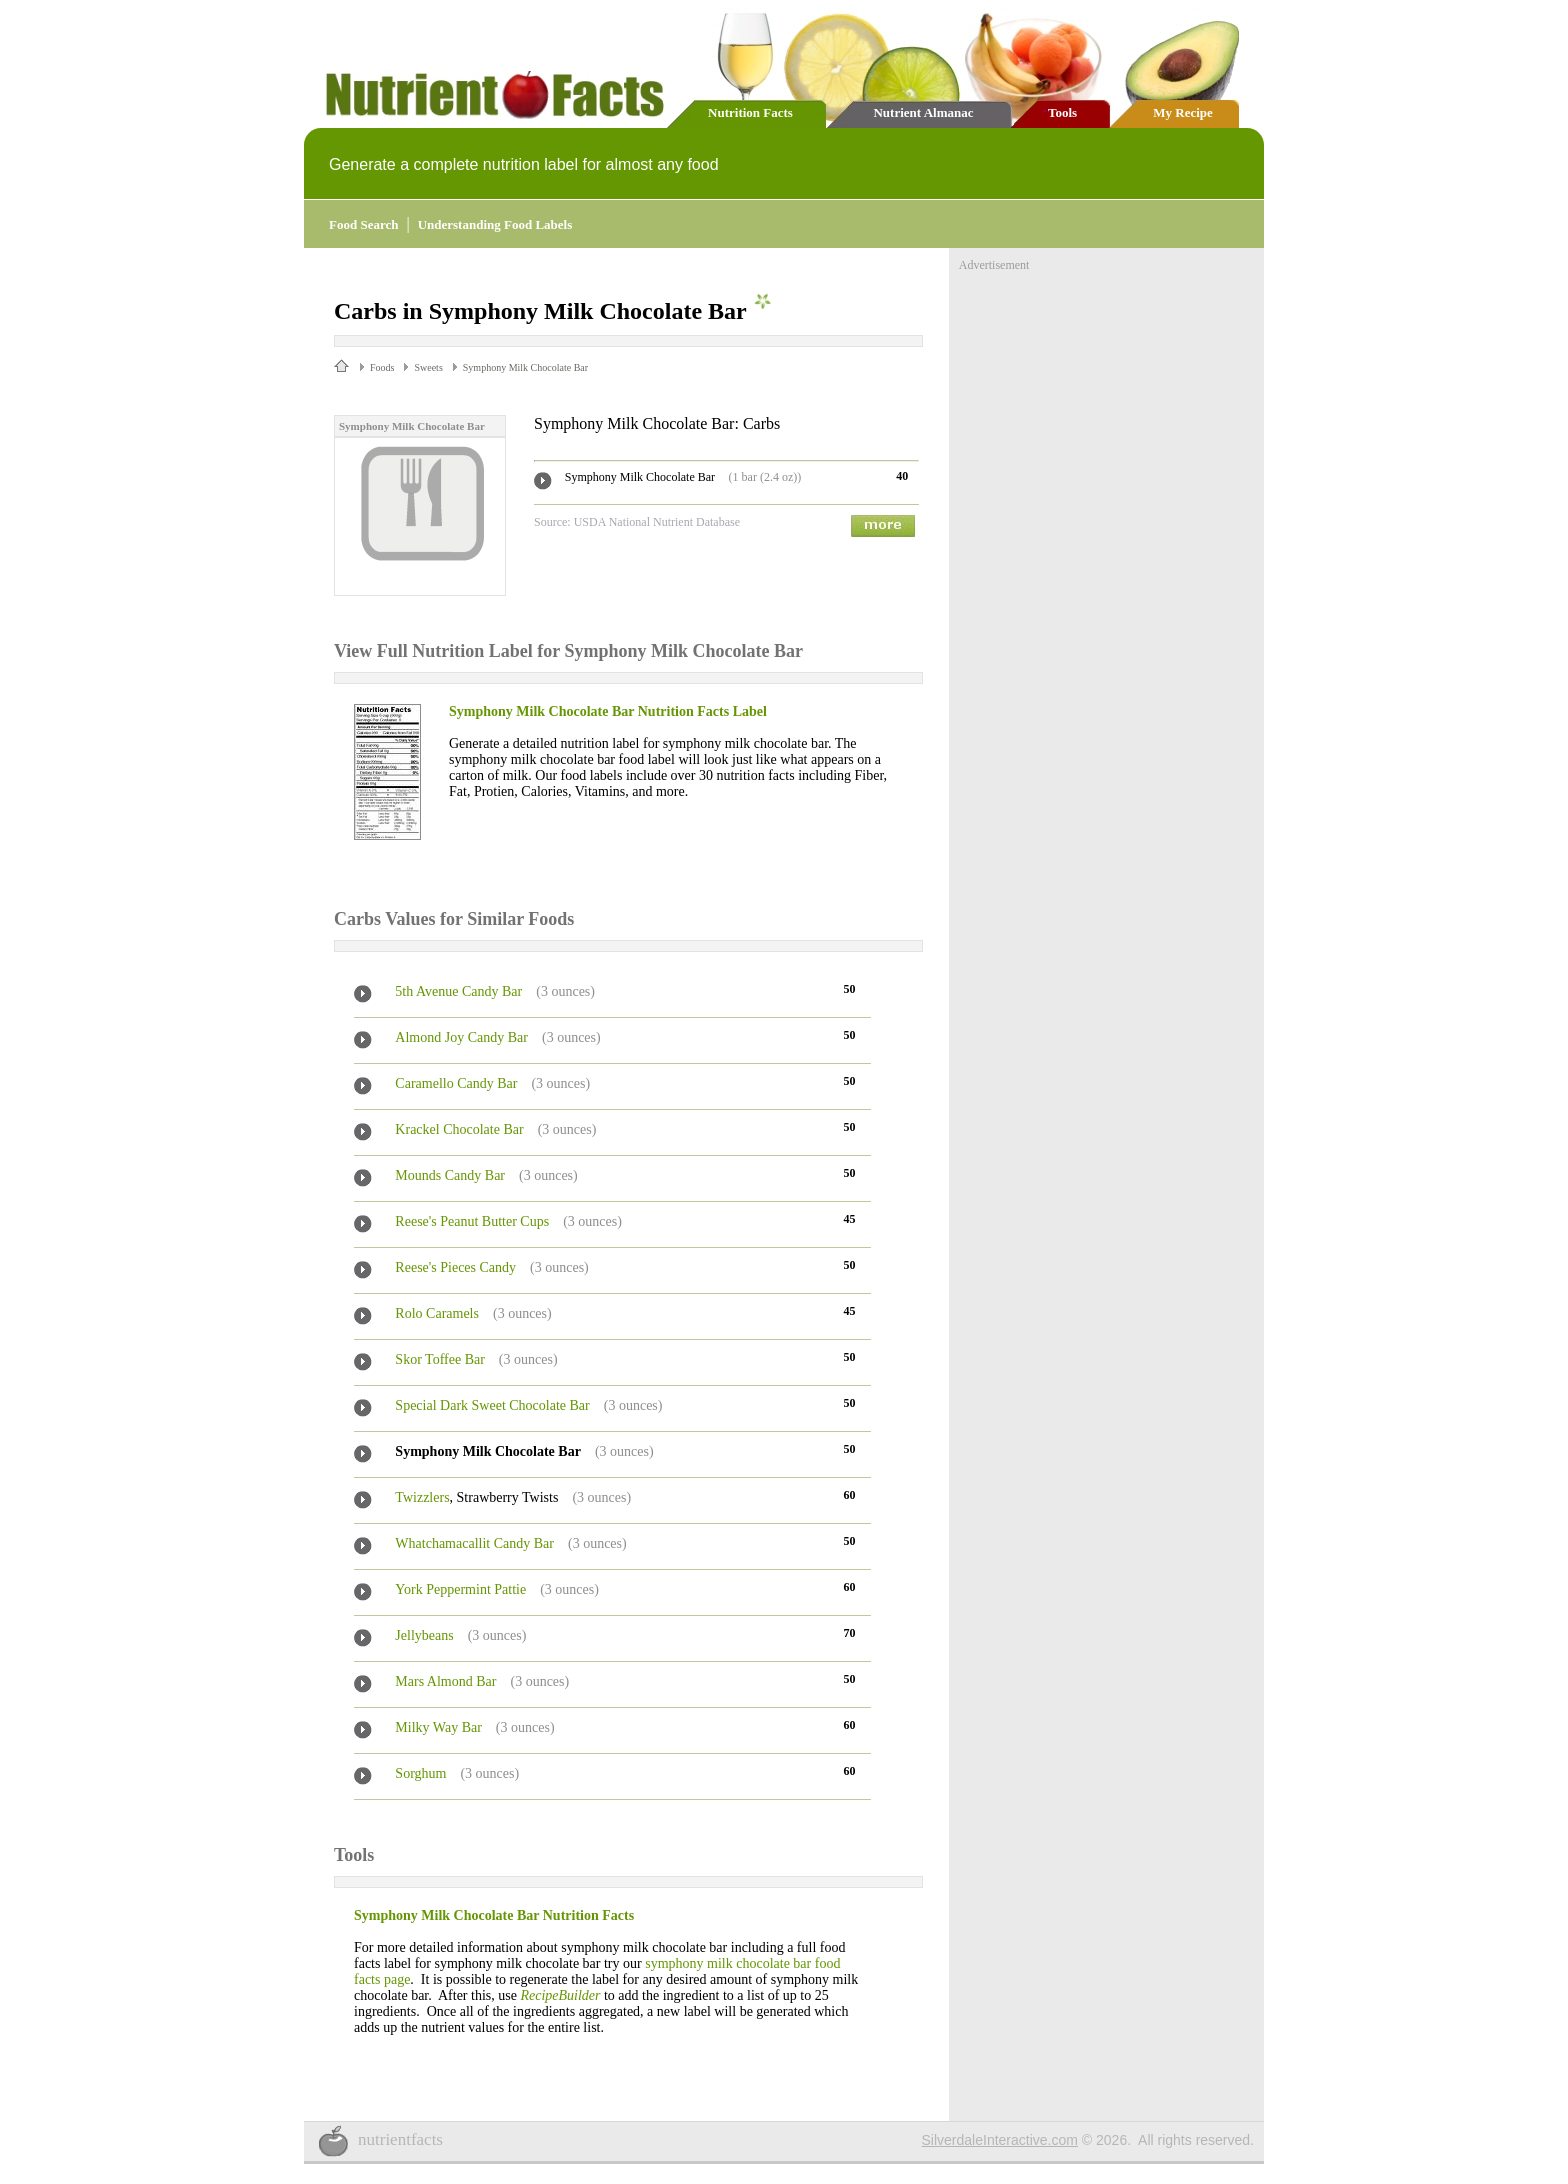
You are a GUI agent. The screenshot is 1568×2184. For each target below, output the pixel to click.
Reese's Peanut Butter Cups (472, 1221)
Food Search (363, 224)
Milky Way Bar (438, 1727)
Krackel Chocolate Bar (459, 1129)
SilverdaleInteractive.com (1000, 2140)
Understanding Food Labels (495, 224)
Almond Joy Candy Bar (461, 1037)
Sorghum (420, 1773)
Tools (1062, 112)
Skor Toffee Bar (439, 1359)
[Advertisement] (1109, 398)
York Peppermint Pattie (460, 1589)
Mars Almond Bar (445, 1681)
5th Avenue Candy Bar (458, 991)
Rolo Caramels (437, 1313)
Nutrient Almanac (923, 112)
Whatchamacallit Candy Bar (474, 1543)
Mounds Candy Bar (450, 1175)
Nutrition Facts (750, 112)
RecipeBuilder (560, 1995)
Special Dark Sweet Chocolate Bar (492, 1405)
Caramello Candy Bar (456, 1083)
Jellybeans (424, 1635)
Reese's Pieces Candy (455, 1267)
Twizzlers (422, 1497)
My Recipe (1183, 112)
